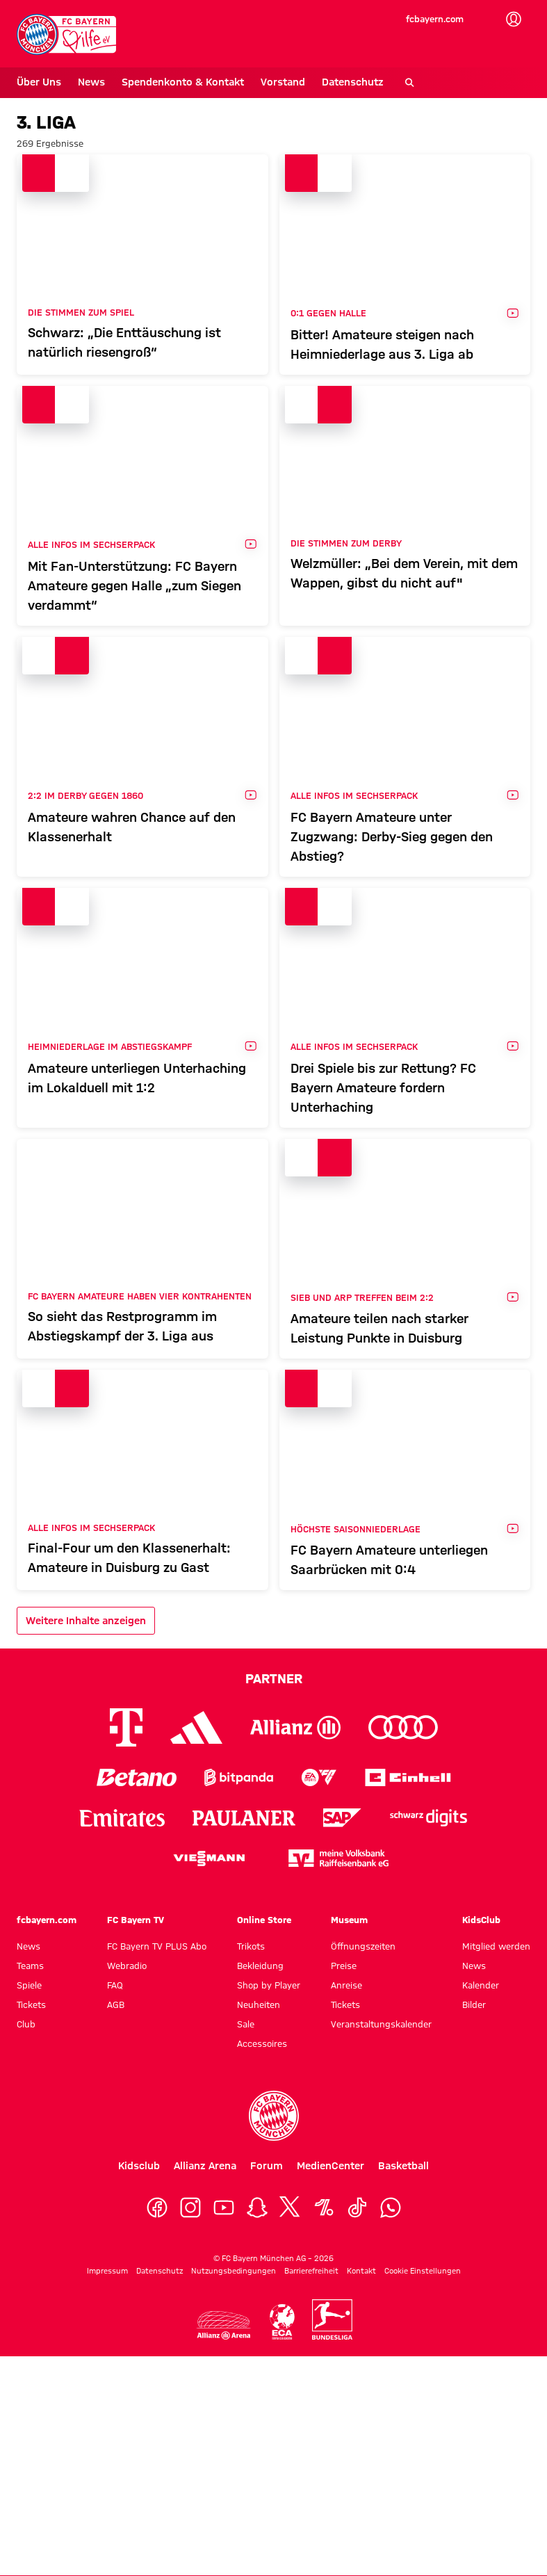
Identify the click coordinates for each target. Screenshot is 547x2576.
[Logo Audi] (403, 1727)
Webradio (127, 1965)
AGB (115, 2004)
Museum (349, 1920)
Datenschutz (353, 82)
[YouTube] (224, 2207)
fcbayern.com (435, 19)
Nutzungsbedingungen (233, 2271)
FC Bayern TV (135, 1920)
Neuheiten (258, 2004)
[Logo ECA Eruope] (281, 2322)
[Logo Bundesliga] (332, 2319)
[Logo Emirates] (122, 1817)
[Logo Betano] (137, 1777)
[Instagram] (190, 2207)
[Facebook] (157, 2207)
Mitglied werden (496, 1946)
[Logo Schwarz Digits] (428, 1817)
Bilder (474, 2004)
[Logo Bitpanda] (238, 1777)
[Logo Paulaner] (244, 1818)
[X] (290, 2207)
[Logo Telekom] (126, 1727)
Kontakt (361, 2271)
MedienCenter (330, 2165)
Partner (273, 1678)
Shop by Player (268, 1985)
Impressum (107, 2271)
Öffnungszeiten (363, 1946)
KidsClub (481, 1920)
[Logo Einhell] (408, 1777)
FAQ (115, 1985)
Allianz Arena (205, 2165)
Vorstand (283, 82)
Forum (266, 2165)
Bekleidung (260, 1965)
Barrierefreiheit (311, 2271)
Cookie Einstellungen (422, 2271)
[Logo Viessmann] (209, 1858)
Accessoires (262, 2043)
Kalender (480, 1985)
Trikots (251, 1946)
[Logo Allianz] (295, 1727)
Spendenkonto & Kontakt (183, 82)
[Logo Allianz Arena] (223, 2325)
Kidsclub (139, 2165)
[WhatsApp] (390, 2207)
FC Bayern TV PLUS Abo (156, 1946)
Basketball (403, 2165)
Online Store (264, 1920)
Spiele (29, 1985)
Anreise (346, 1985)
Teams (30, 1965)
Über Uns (39, 82)
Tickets (31, 2004)
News (91, 82)
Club (26, 2024)
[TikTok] (357, 2207)
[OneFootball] (324, 2207)
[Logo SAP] (342, 1817)
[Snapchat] (257, 2207)
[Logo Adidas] (196, 1727)
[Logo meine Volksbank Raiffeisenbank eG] (338, 1858)
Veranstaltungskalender (381, 2024)
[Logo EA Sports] (319, 1777)
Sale (245, 2024)
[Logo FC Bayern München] (274, 2116)
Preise (344, 1965)
